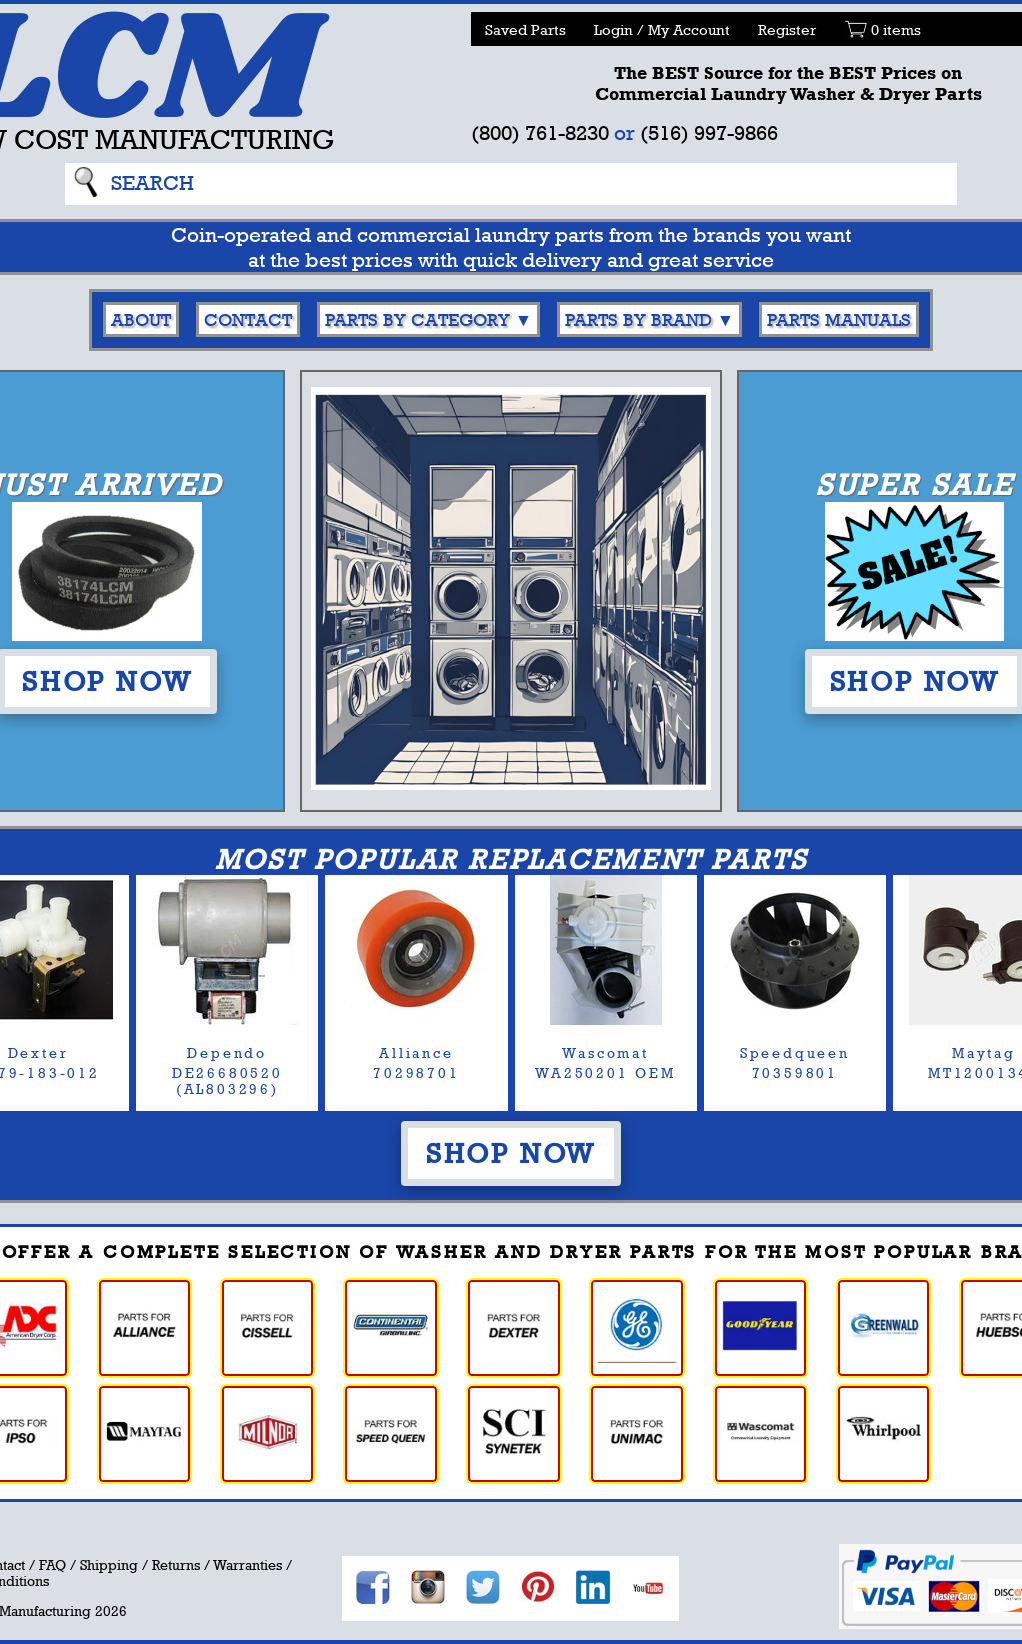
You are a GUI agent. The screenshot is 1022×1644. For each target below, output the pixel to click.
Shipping (109, 1565)
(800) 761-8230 (540, 132)
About (141, 319)
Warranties (247, 1565)
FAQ (52, 1565)
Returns (176, 1565)
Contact (248, 319)
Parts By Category (417, 319)
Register (787, 29)
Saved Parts (525, 29)
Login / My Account (662, 29)
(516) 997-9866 (709, 132)
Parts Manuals (839, 319)
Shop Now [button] (511, 1153)
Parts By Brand (638, 319)
